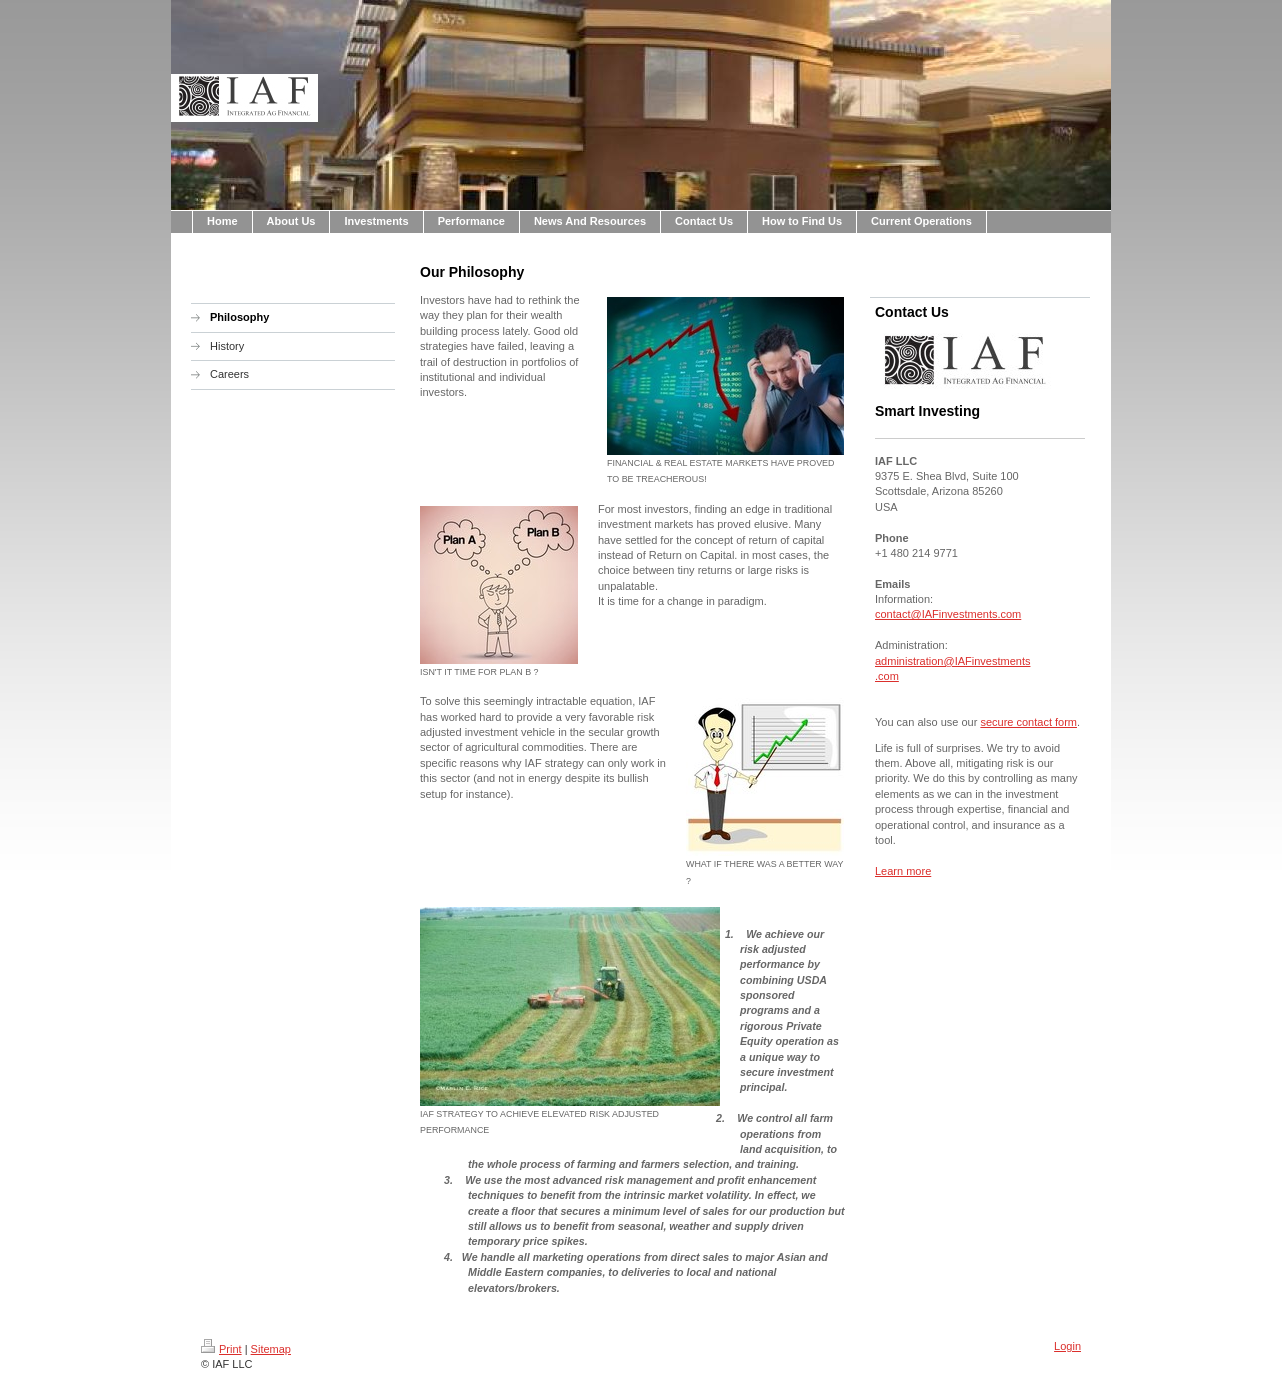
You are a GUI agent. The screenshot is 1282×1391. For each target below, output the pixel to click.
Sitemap (271, 1349)
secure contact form (1028, 722)
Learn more (903, 871)
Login (1067, 1346)
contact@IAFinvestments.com (948, 614)
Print (221, 1349)
